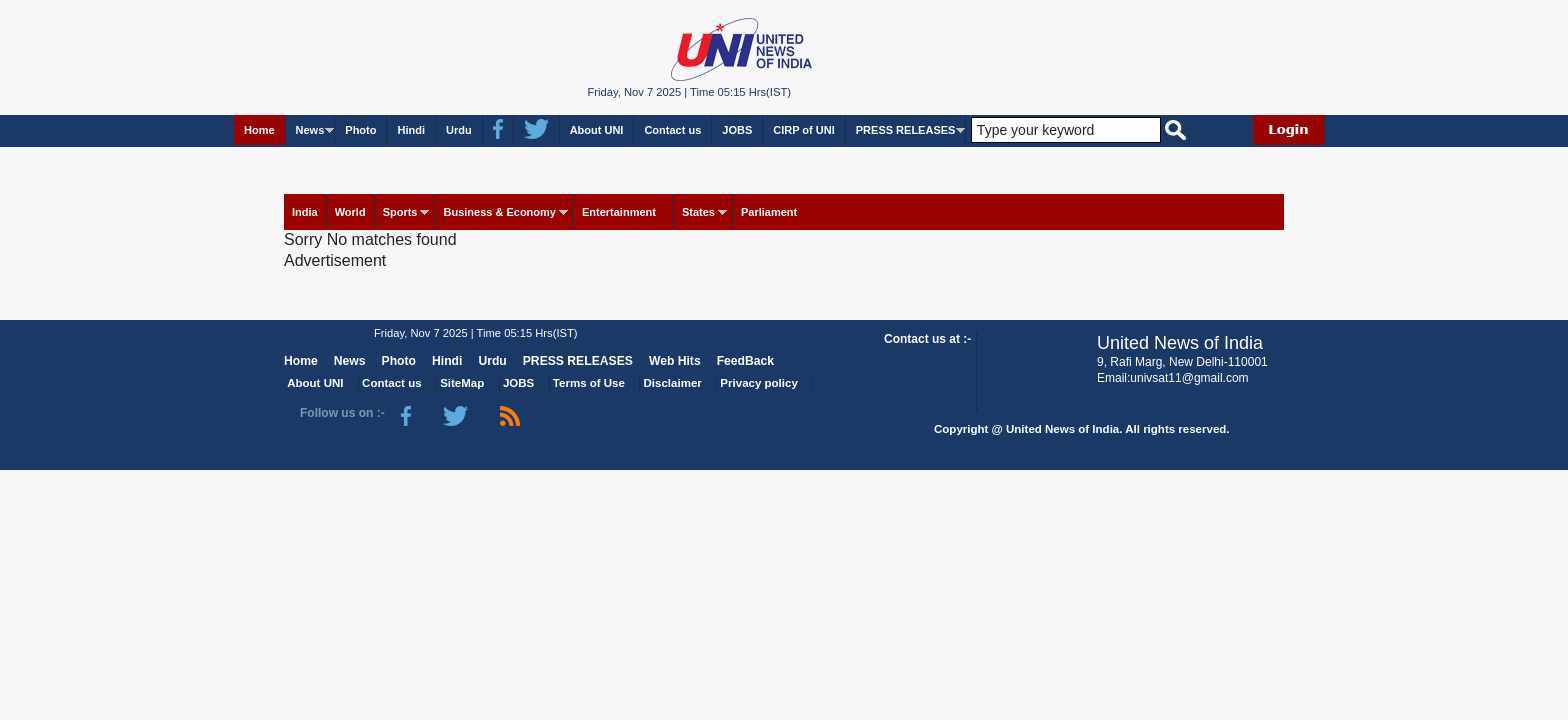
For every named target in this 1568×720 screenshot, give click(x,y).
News (310, 130)
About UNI (597, 130)
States (698, 212)
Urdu (459, 130)
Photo (360, 130)
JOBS (737, 130)
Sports (400, 212)
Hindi (411, 130)
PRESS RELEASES (906, 130)
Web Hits (675, 361)
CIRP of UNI (804, 130)
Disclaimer (673, 383)
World (350, 212)
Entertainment (619, 212)
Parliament (769, 212)
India (305, 212)
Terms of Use (589, 383)
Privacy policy (758, 383)
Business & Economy (499, 212)
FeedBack (745, 361)
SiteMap (462, 383)
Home (259, 130)
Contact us (672, 130)
